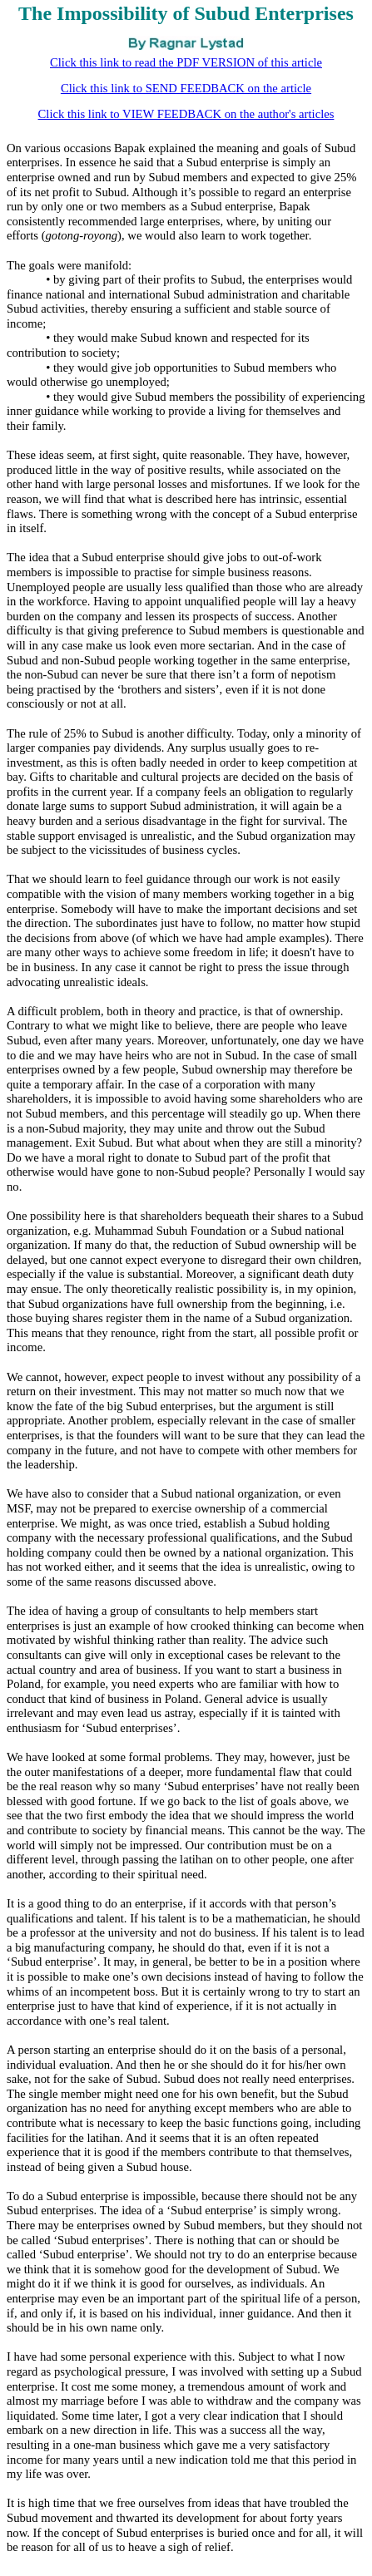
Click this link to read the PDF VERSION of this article (186, 62)
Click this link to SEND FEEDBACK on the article (186, 88)
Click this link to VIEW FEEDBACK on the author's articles (186, 114)
